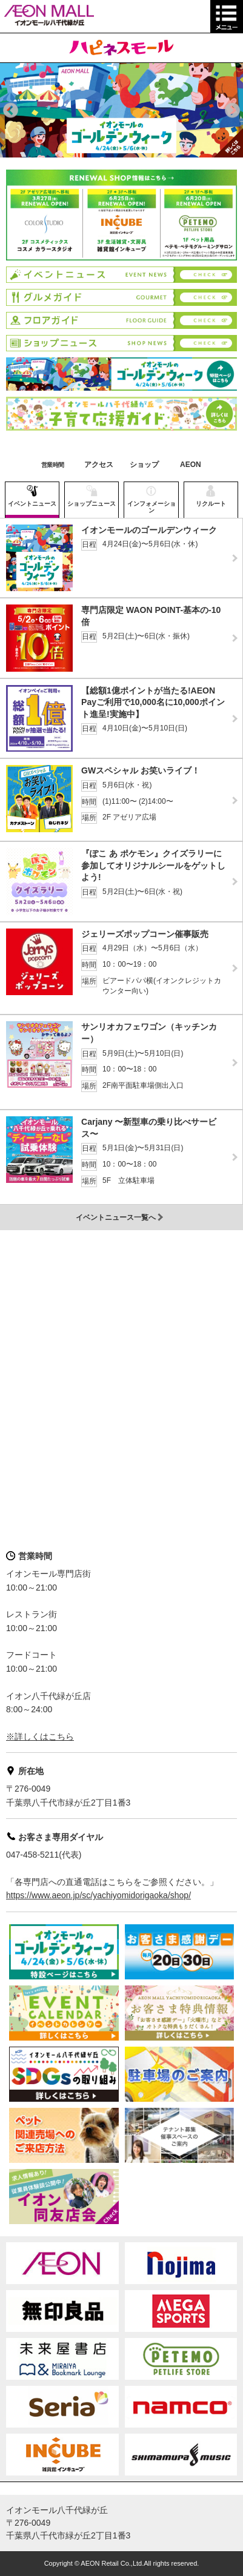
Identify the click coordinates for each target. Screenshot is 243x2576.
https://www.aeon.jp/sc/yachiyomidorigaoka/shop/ (98, 1895)
